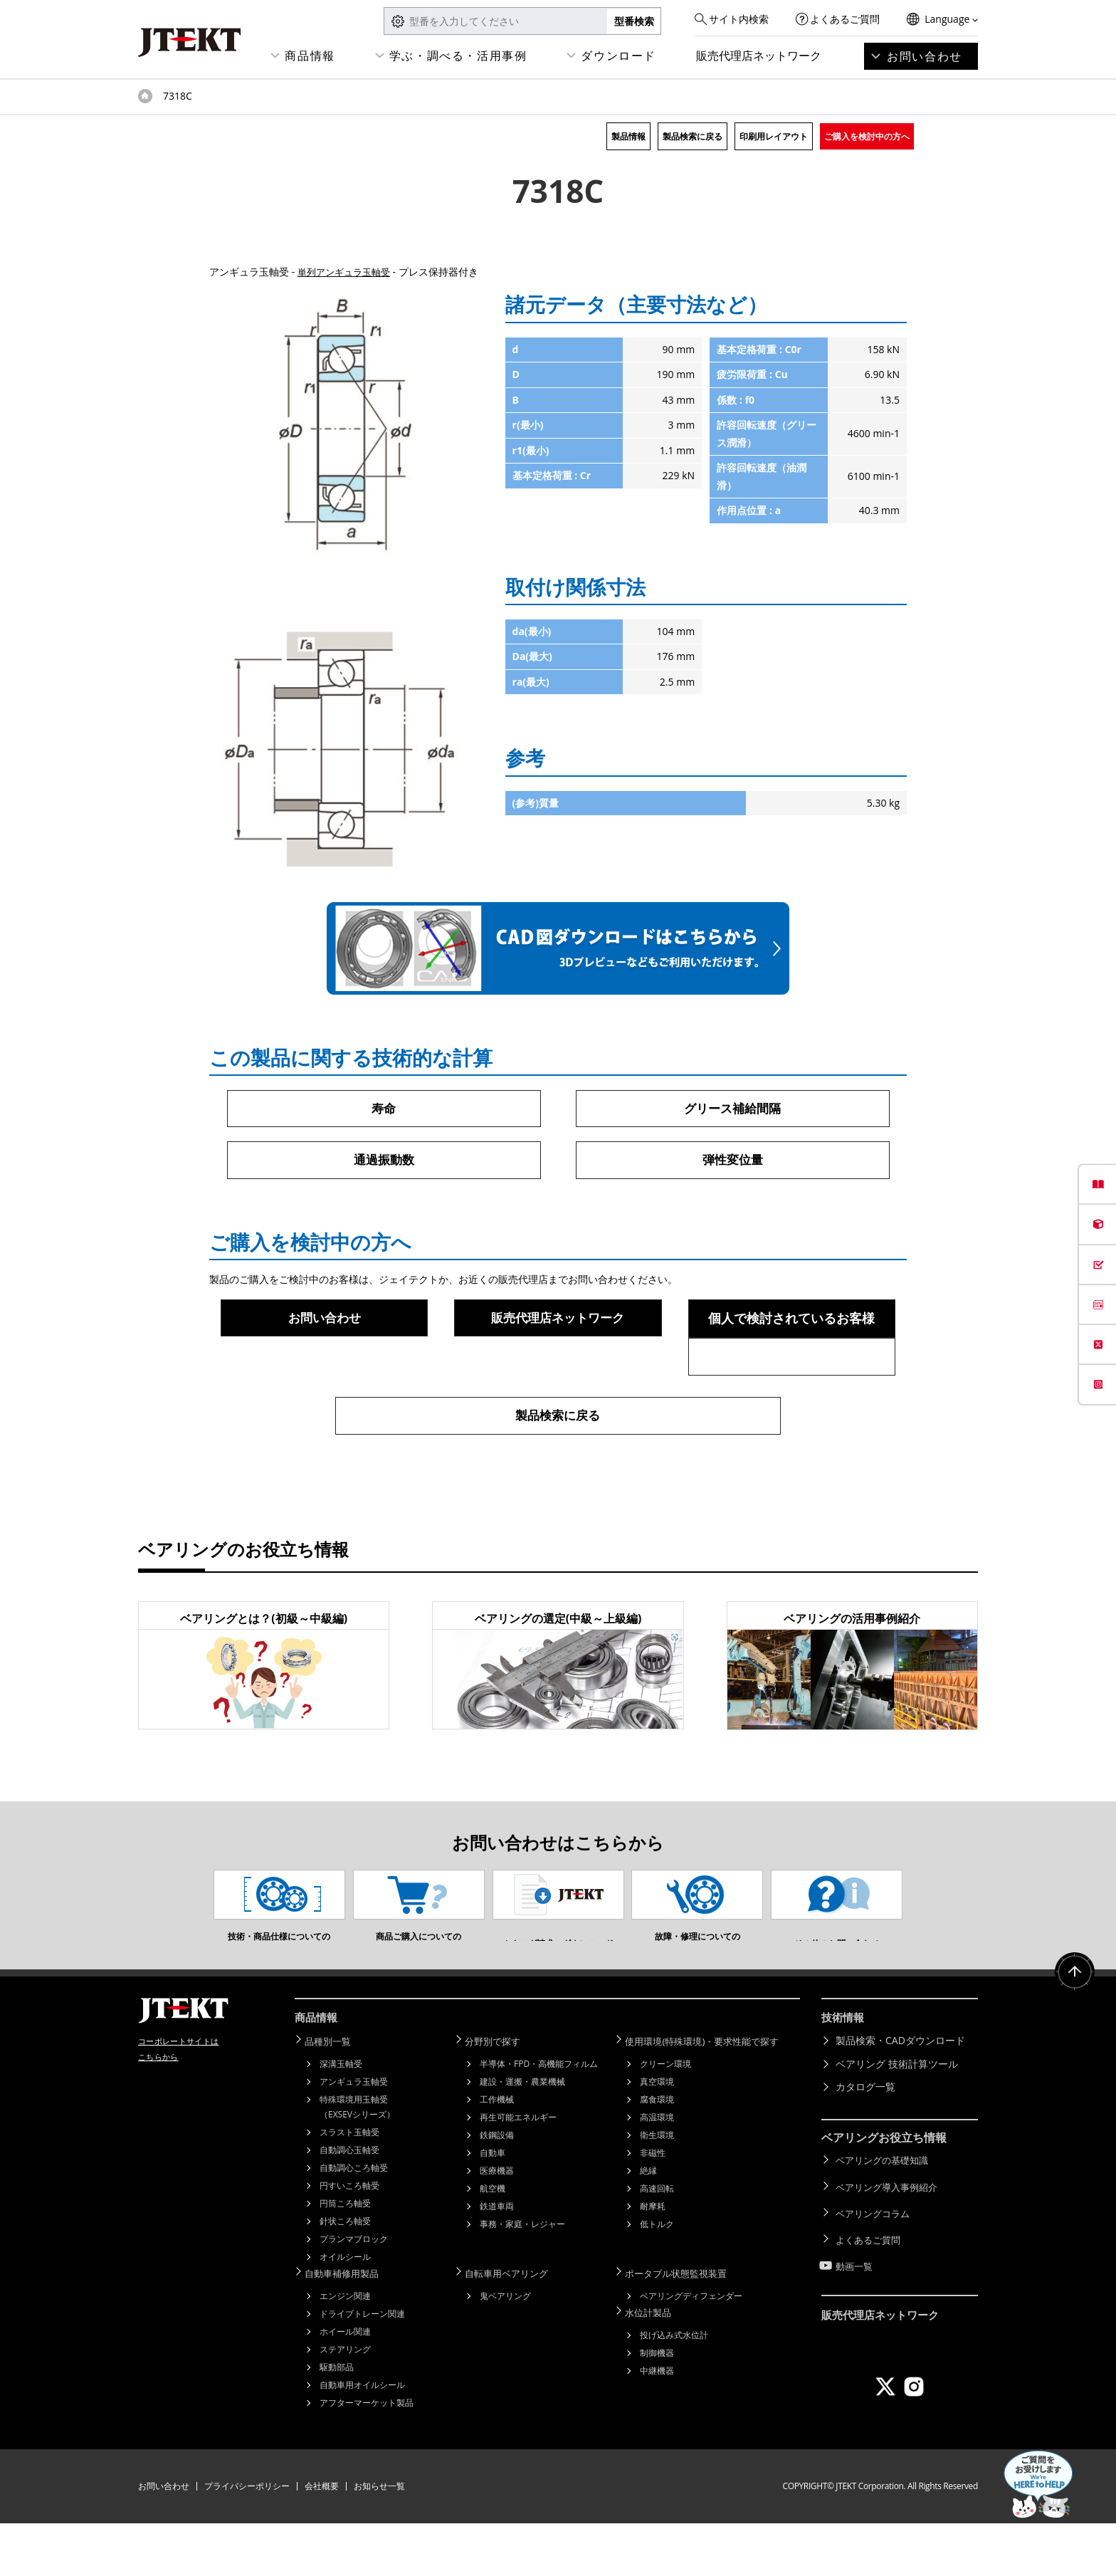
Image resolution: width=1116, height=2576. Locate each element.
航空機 (492, 2242)
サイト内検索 (739, 19)
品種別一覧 (334, 2096)
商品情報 (310, 55)
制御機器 (657, 2404)
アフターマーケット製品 (367, 2455)
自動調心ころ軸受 (354, 2222)
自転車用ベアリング (514, 2326)
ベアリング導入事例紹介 (890, 2237)
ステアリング (345, 2402)
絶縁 (648, 2225)
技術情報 (844, 2074)
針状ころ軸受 (345, 2275)
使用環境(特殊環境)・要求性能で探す (711, 2096)
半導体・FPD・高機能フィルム (539, 2118)
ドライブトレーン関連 (362, 2366)
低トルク (657, 2278)
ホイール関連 (345, 2384)
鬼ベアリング (505, 2348)
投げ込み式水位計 (674, 2386)
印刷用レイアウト (773, 136)
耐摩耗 (652, 2260)
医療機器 (497, 2225)
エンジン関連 (345, 2348)
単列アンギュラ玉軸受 (347, 271)
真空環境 (657, 2136)
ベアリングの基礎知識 (885, 2214)
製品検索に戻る (692, 136)
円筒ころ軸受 (345, 2257)
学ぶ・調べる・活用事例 (458, 55)
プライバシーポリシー (247, 2539)
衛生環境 (657, 2189)
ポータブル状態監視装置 (684, 2326)
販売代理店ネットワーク (758, 55)
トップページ (145, 96)
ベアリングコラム (875, 2260)
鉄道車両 (497, 2260)
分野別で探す (499, 2096)
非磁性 (652, 2207)
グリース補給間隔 (732, 1108)
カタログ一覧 (865, 2142)
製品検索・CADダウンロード (900, 2096)
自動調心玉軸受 (349, 2204)
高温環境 (657, 2171)
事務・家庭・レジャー (522, 2278)
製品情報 (628, 136)
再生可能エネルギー (518, 2171)
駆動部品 (337, 2420)
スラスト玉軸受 (349, 2186)
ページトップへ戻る (1073, 2030)
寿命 (383, 1108)
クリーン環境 (665, 2118)
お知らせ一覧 (379, 2539)
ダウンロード (618, 55)
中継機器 (657, 2422)
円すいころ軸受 (349, 2240)
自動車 (492, 2207)
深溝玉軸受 (341, 2118)
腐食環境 (657, 2153)
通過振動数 (384, 1161)
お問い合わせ (924, 56)
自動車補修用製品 (349, 2326)
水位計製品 (654, 2364)
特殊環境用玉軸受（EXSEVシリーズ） (357, 2160)
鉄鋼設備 (497, 2189)
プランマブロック (354, 2293)
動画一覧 (855, 2306)
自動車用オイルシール (362, 2437)
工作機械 (497, 2153)
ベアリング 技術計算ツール (897, 2118)
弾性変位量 (732, 1161)
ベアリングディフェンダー (691, 2348)
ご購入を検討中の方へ (867, 136)
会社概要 (322, 2539)
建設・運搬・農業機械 (522, 2136)
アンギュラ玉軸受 (354, 2136)
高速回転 (657, 2242)
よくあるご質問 (845, 19)
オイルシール (345, 2311)
